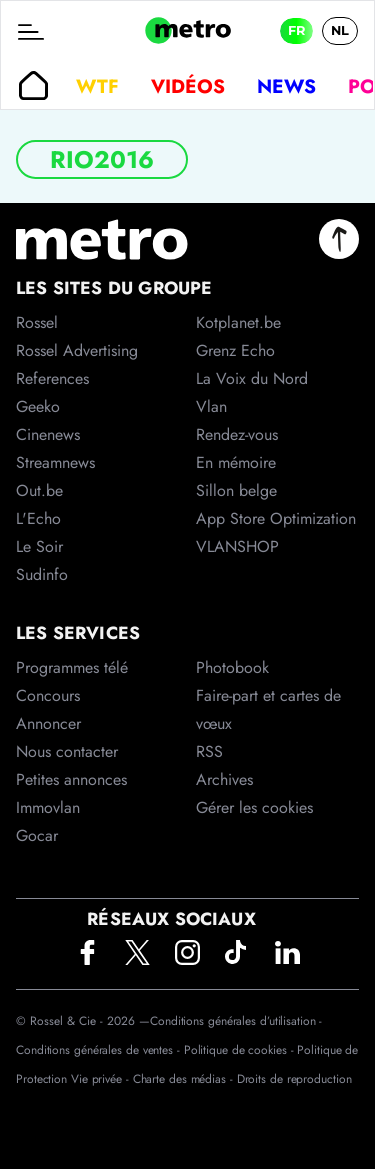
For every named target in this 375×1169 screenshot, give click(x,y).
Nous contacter (67, 751)
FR (296, 30)
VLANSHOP (237, 546)
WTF (97, 86)
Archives (224, 779)
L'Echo (38, 518)
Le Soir (39, 546)
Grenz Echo (235, 350)
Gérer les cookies (254, 807)
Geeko (38, 406)
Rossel (37, 322)
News (286, 86)
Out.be (39, 490)
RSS (209, 751)
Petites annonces (71, 779)
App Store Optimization (276, 518)
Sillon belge (236, 490)
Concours (48, 695)
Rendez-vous (237, 434)
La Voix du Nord (252, 378)
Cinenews (48, 434)
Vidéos (188, 86)
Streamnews (55, 462)
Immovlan (48, 807)
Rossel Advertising (77, 350)
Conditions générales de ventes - (100, 1050)
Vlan (211, 406)
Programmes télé (72, 667)
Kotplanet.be (238, 322)
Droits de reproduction (294, 1079)
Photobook (232, 667)
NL (340, 30)
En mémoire (236, 462)
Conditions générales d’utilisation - (236, 1021)
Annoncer (48, 723)
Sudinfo (42, 574)
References (52, 378)
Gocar (37, 835)
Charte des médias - (185, 1079)
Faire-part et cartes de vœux (268, 709)
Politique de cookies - (241, 1050)
